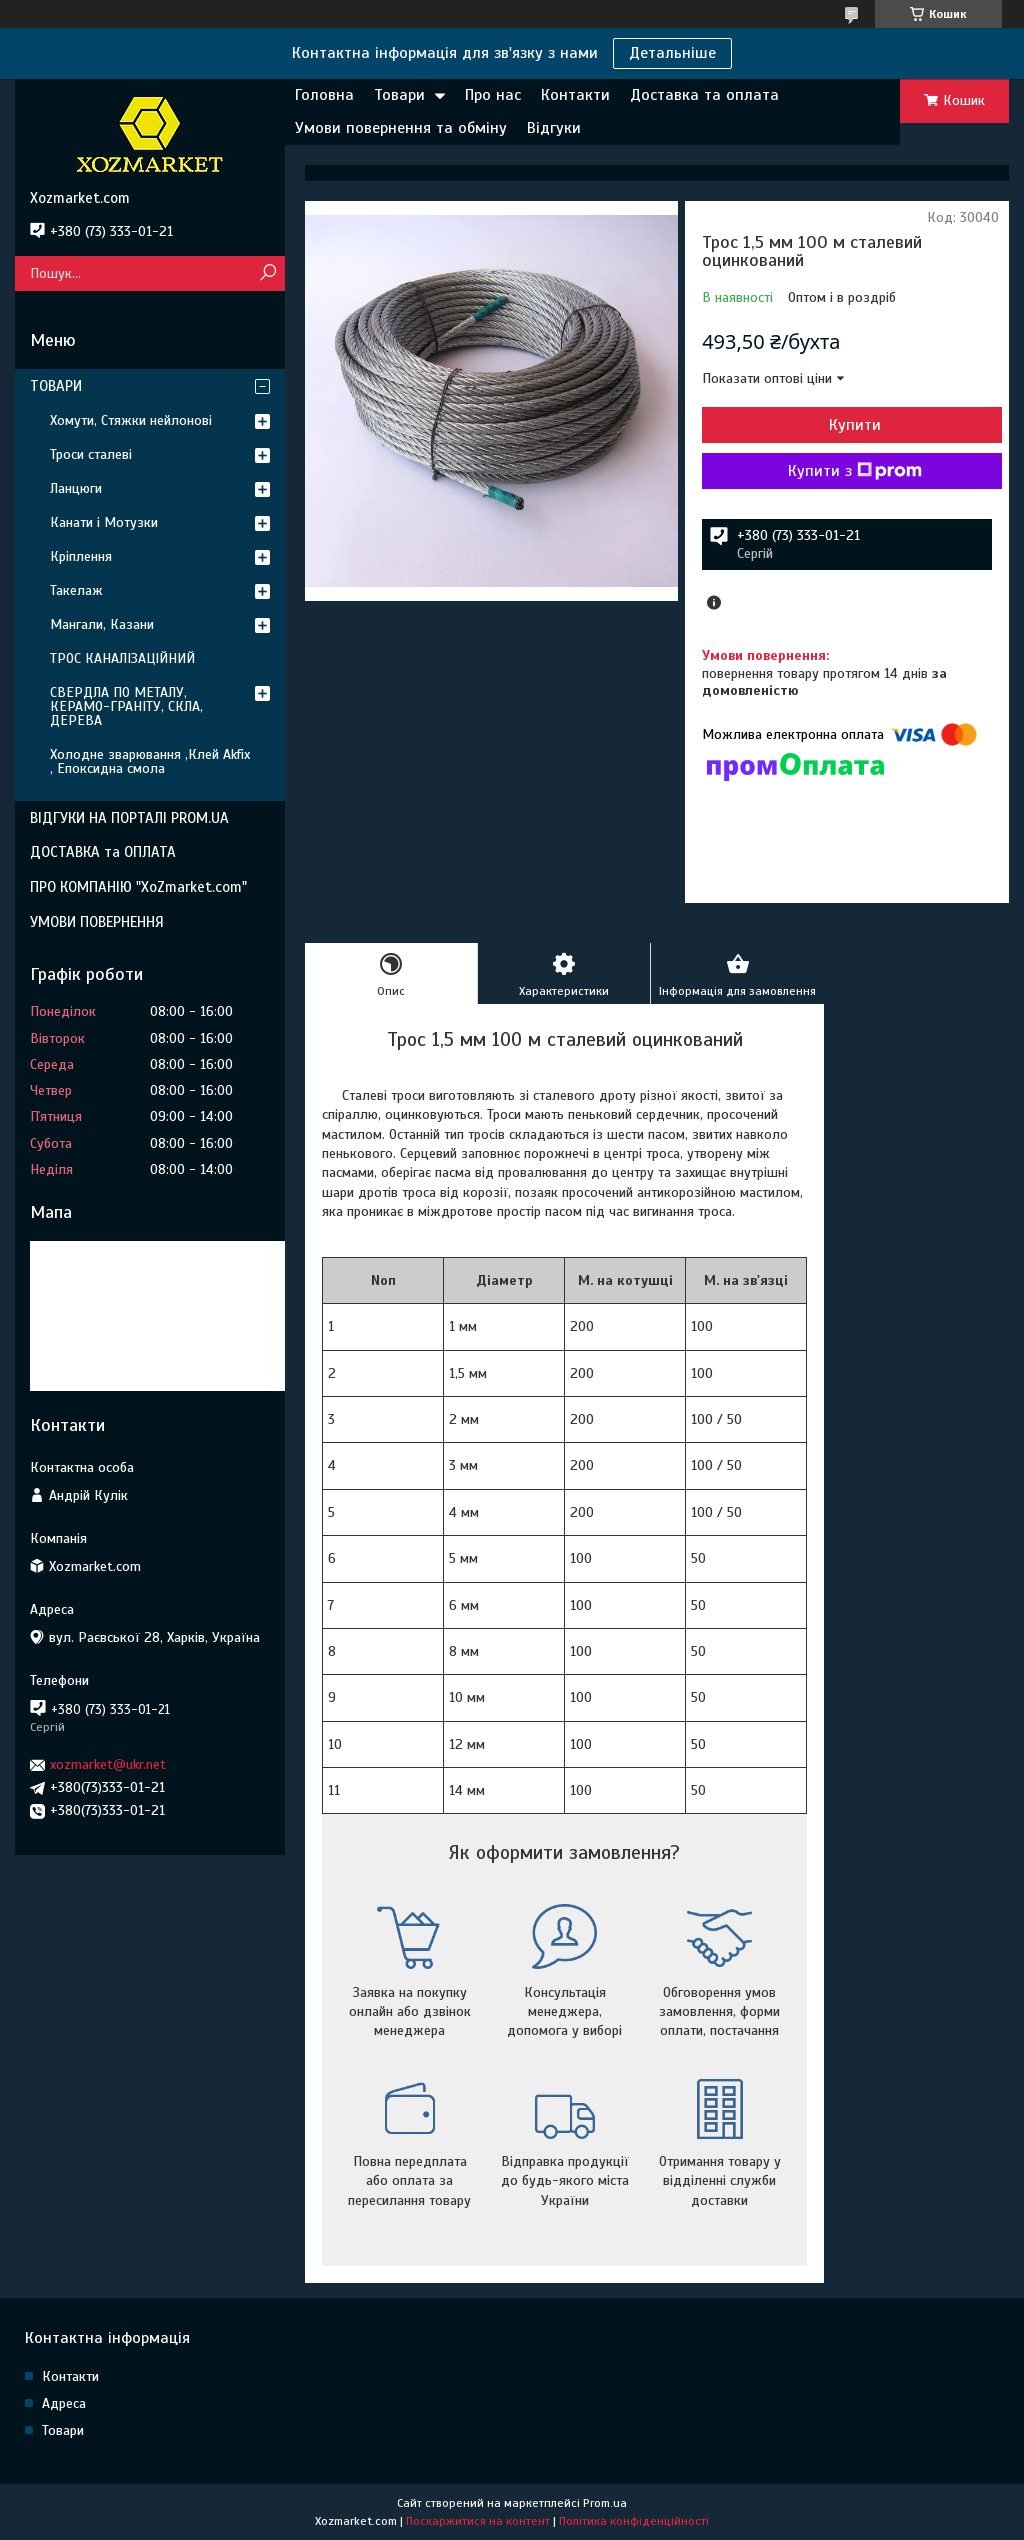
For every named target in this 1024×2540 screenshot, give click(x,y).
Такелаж (76, 590)
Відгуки (554, 128)
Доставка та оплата (704, 95)
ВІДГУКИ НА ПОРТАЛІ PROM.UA (129, 818)
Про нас (493, 95)
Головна (324, 95)
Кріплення (81, 556)
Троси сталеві (91, 454)
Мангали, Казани (102, 624)
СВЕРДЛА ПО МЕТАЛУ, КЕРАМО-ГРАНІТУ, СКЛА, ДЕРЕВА (126, 706)
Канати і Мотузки (104, 522)
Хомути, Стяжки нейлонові (131, 420)
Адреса (64, 2403)
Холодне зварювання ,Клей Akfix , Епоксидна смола (150, 761)
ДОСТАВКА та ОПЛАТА (103, 852)
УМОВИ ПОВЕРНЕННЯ (97, 922)
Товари (399, 95)
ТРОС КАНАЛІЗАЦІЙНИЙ (122, 658)
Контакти (575, 95)
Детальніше (672, 53)
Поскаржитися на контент (478, 2521)
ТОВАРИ (56, 386)
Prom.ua (605, 2503)
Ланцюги (76, 488)
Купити (855, 425)
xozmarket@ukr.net (108, 1764)
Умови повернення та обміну (401, 128)
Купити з (855, 471)
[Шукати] (267, 273)
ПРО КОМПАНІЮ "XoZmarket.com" (138, 887)
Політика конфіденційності (634, 2521)
